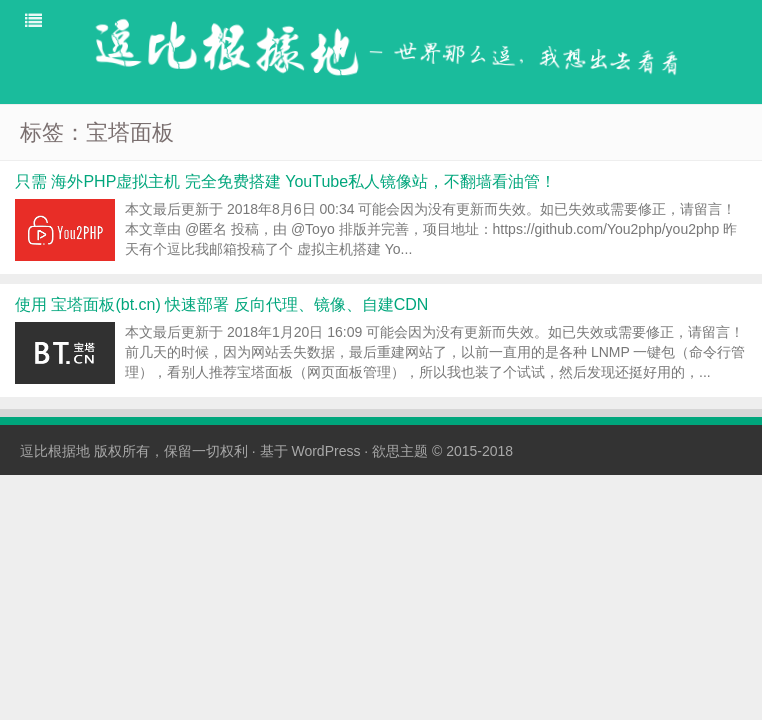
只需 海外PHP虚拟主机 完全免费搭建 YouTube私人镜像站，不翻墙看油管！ (285, 181)
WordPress (325, 451)
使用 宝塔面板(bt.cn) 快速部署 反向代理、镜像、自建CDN (221, 304)
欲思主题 (400, 451)
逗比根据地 (55, 451)
